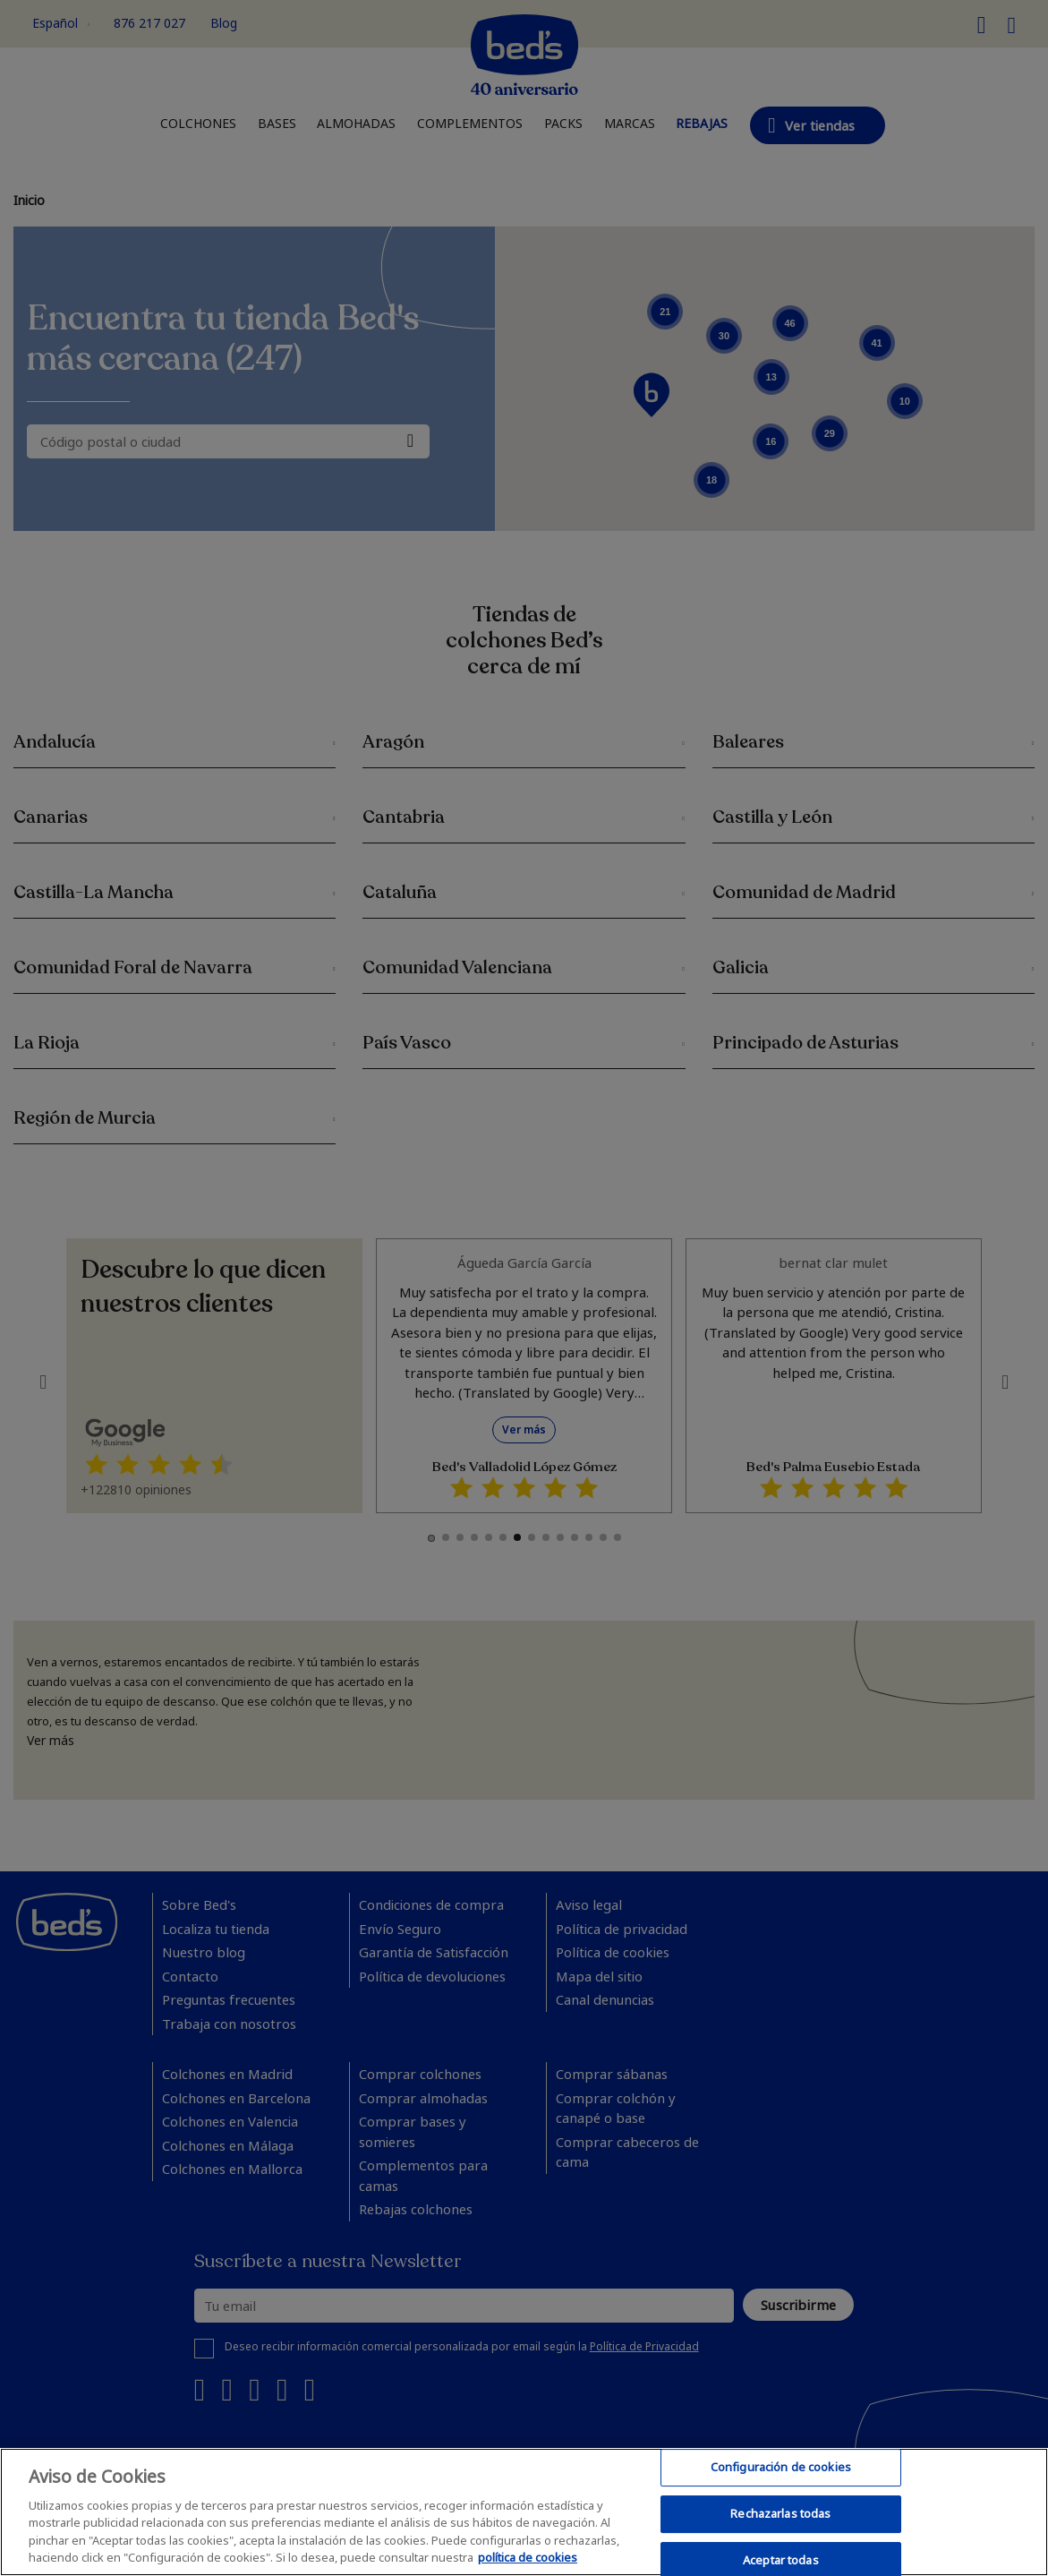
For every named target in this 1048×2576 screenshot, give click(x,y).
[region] (524, 2512)
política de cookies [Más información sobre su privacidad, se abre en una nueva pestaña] (527, 2557)
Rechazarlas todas (780, 2513)
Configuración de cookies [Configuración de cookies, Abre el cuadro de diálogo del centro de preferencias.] (781, 2468)
